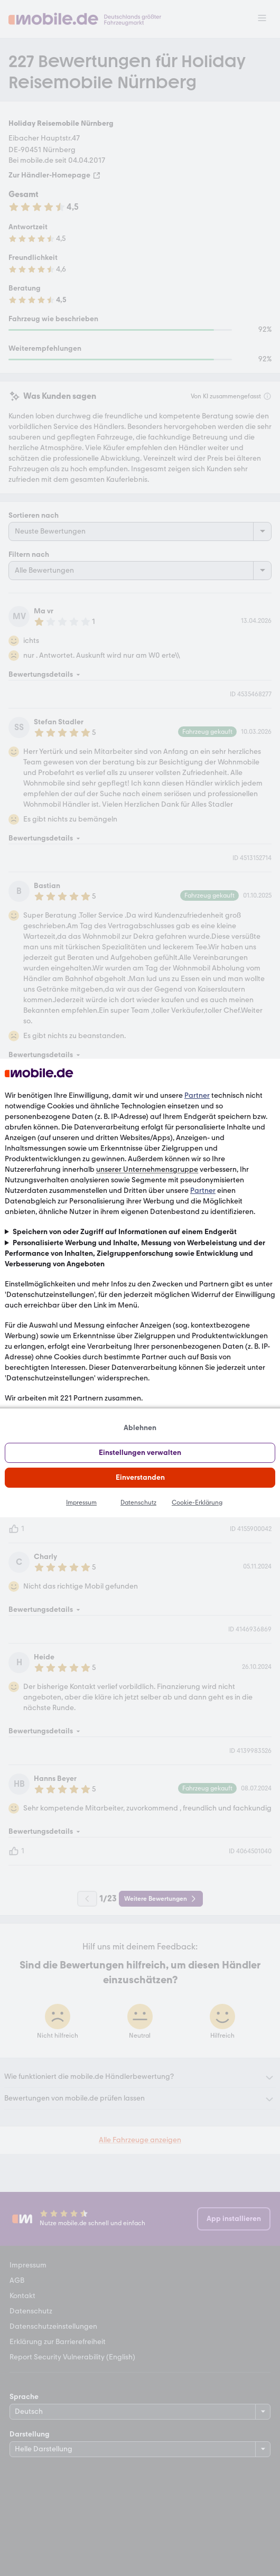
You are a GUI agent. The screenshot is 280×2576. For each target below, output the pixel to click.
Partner (197, 1095)
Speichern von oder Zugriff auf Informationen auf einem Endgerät (125, 1231)
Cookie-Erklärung (197, 1502)
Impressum (81, 1502)
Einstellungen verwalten (140, 1452)
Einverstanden (140, 1477)
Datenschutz (138, 1502)
